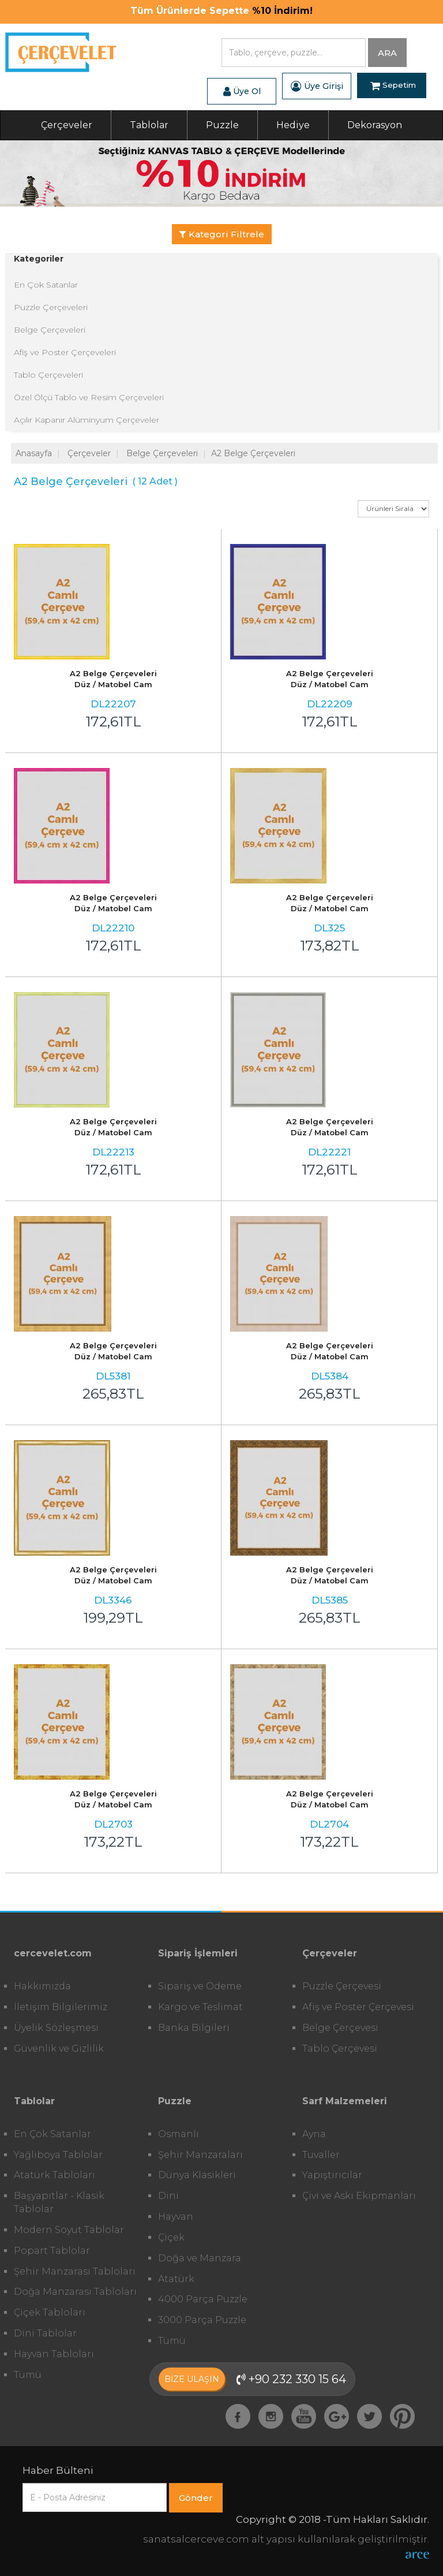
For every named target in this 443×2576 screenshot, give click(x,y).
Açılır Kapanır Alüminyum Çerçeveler (86, 420)
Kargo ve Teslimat (200, 2006)
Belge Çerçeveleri (49, 330)
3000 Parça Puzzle (202, 2319)
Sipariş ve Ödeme (200, 1986)
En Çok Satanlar (46, 284)
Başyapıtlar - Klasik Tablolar (59, 2202)
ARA (387, 52)
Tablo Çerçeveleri (48, 375)
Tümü (28, 2374)
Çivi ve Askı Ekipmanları (359, 2195)
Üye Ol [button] (242, 91)
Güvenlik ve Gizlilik (59, 2048)
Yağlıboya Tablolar (58, 2154)
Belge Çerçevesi (340, 2027)
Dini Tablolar (45, 2333)
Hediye (293, 125)
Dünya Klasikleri (197, 2174)
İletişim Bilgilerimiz (60, 2006)
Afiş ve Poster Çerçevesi (358, 2006)
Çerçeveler (66, 125)
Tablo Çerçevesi (339, 2048)
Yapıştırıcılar (332, 2174)
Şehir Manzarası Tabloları (75, 2271)
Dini (168, 2195)
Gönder (196, 2497)
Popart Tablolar (52, 2250)
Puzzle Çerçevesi (341, 1986)
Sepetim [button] (392, 86)
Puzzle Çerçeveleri (51, 307)
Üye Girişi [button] (317, 86)
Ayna (314, 2133)
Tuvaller (321, 2154)
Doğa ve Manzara (199, 2258)
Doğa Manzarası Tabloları (75, 2291)
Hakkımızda (42, 1986)
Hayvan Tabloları (54, 2353)
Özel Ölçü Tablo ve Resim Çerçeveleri (89, 397)
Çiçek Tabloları (49, 2312)
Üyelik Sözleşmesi (56, 2027)
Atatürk (176, 2278)
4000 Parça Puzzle (202, 2299)
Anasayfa (34, 453)
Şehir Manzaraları (200, 2154)
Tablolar (149, 125)
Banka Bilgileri (194, 2027)
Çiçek (171, 2237)
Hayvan (175, 2216)
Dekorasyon (374, 125)
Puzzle (222, 125)
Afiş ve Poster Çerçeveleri (65, 352)
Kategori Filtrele (221, 234)
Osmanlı (178, 2133)
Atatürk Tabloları (54, 2174)
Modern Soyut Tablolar (69, 2229)
